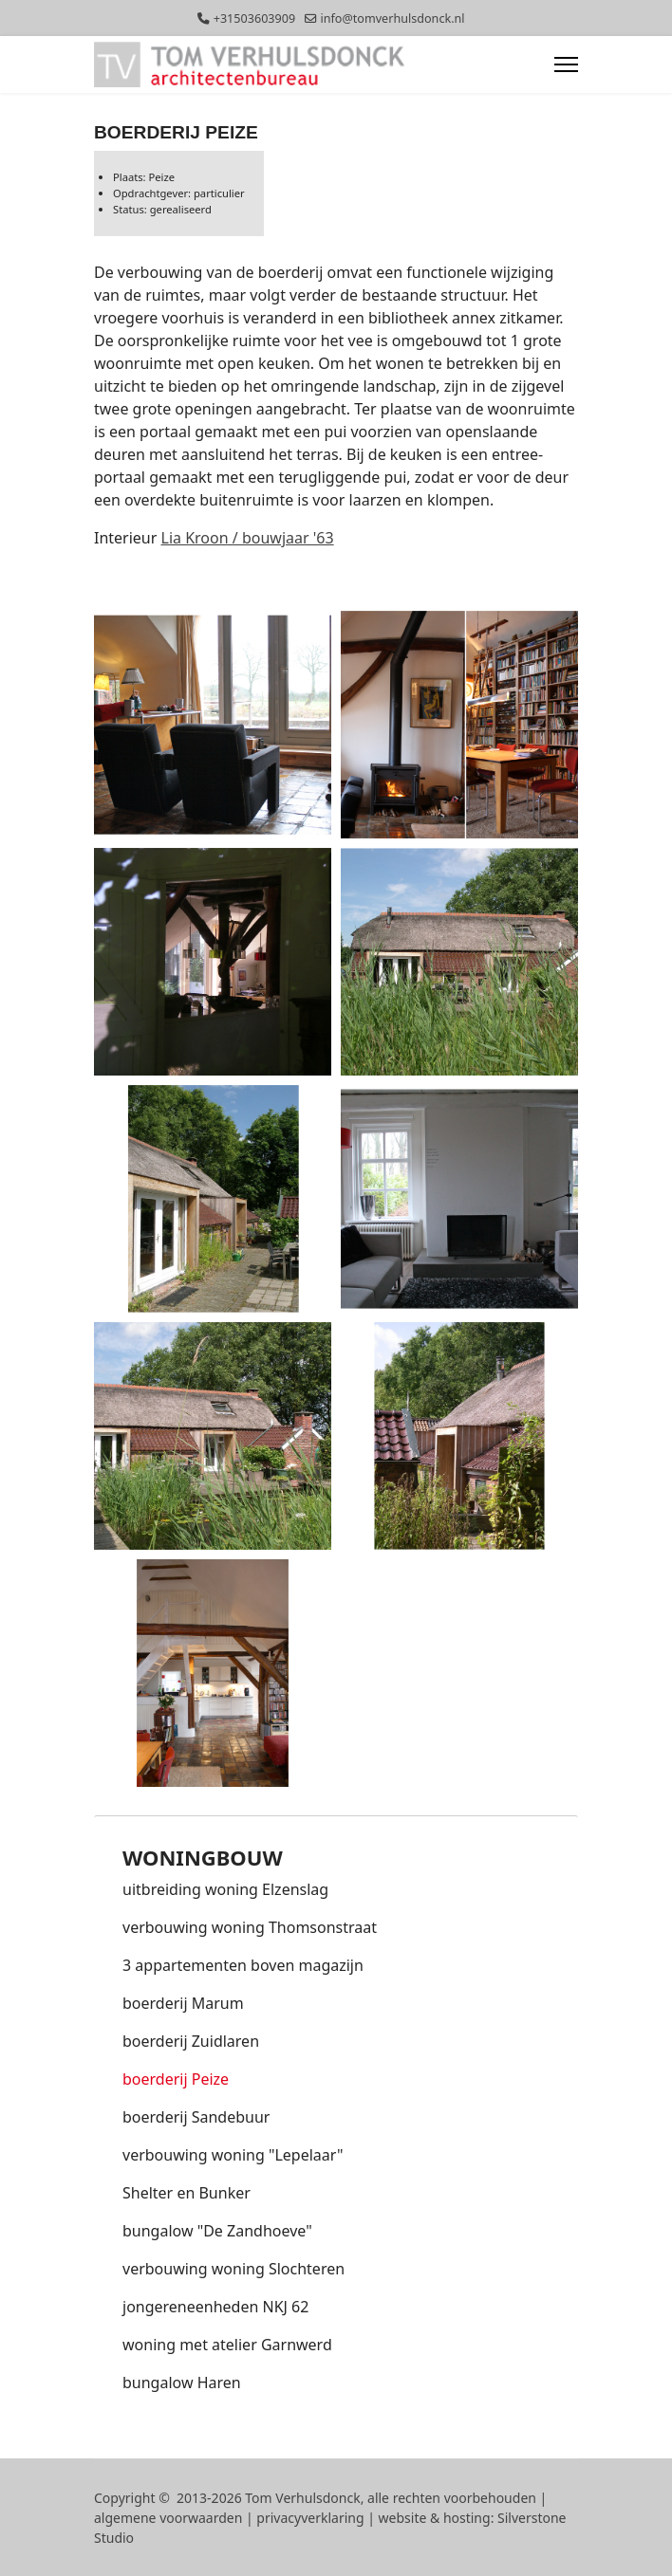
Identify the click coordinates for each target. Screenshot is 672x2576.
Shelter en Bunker (186, 2192)
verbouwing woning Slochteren (233, 2268)
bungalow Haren (181, 2382)
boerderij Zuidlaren (190, 2041)
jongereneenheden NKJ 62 (215, 2306)
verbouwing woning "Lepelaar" (233, 2154)
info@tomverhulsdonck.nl (392, 18)
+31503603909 (254, 18)
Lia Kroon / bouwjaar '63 (247, 537)
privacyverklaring (310, 2518)
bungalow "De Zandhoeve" (217, 2230)
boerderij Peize (175, 2079)
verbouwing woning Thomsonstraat (249, 1927)
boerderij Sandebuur (196, 2117)
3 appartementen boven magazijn (243, 1965)
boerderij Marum (183, 2003)
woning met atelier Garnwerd (227, 2344)
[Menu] (566, 64)
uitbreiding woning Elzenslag (225, 1889)
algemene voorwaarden (168, 2518)
